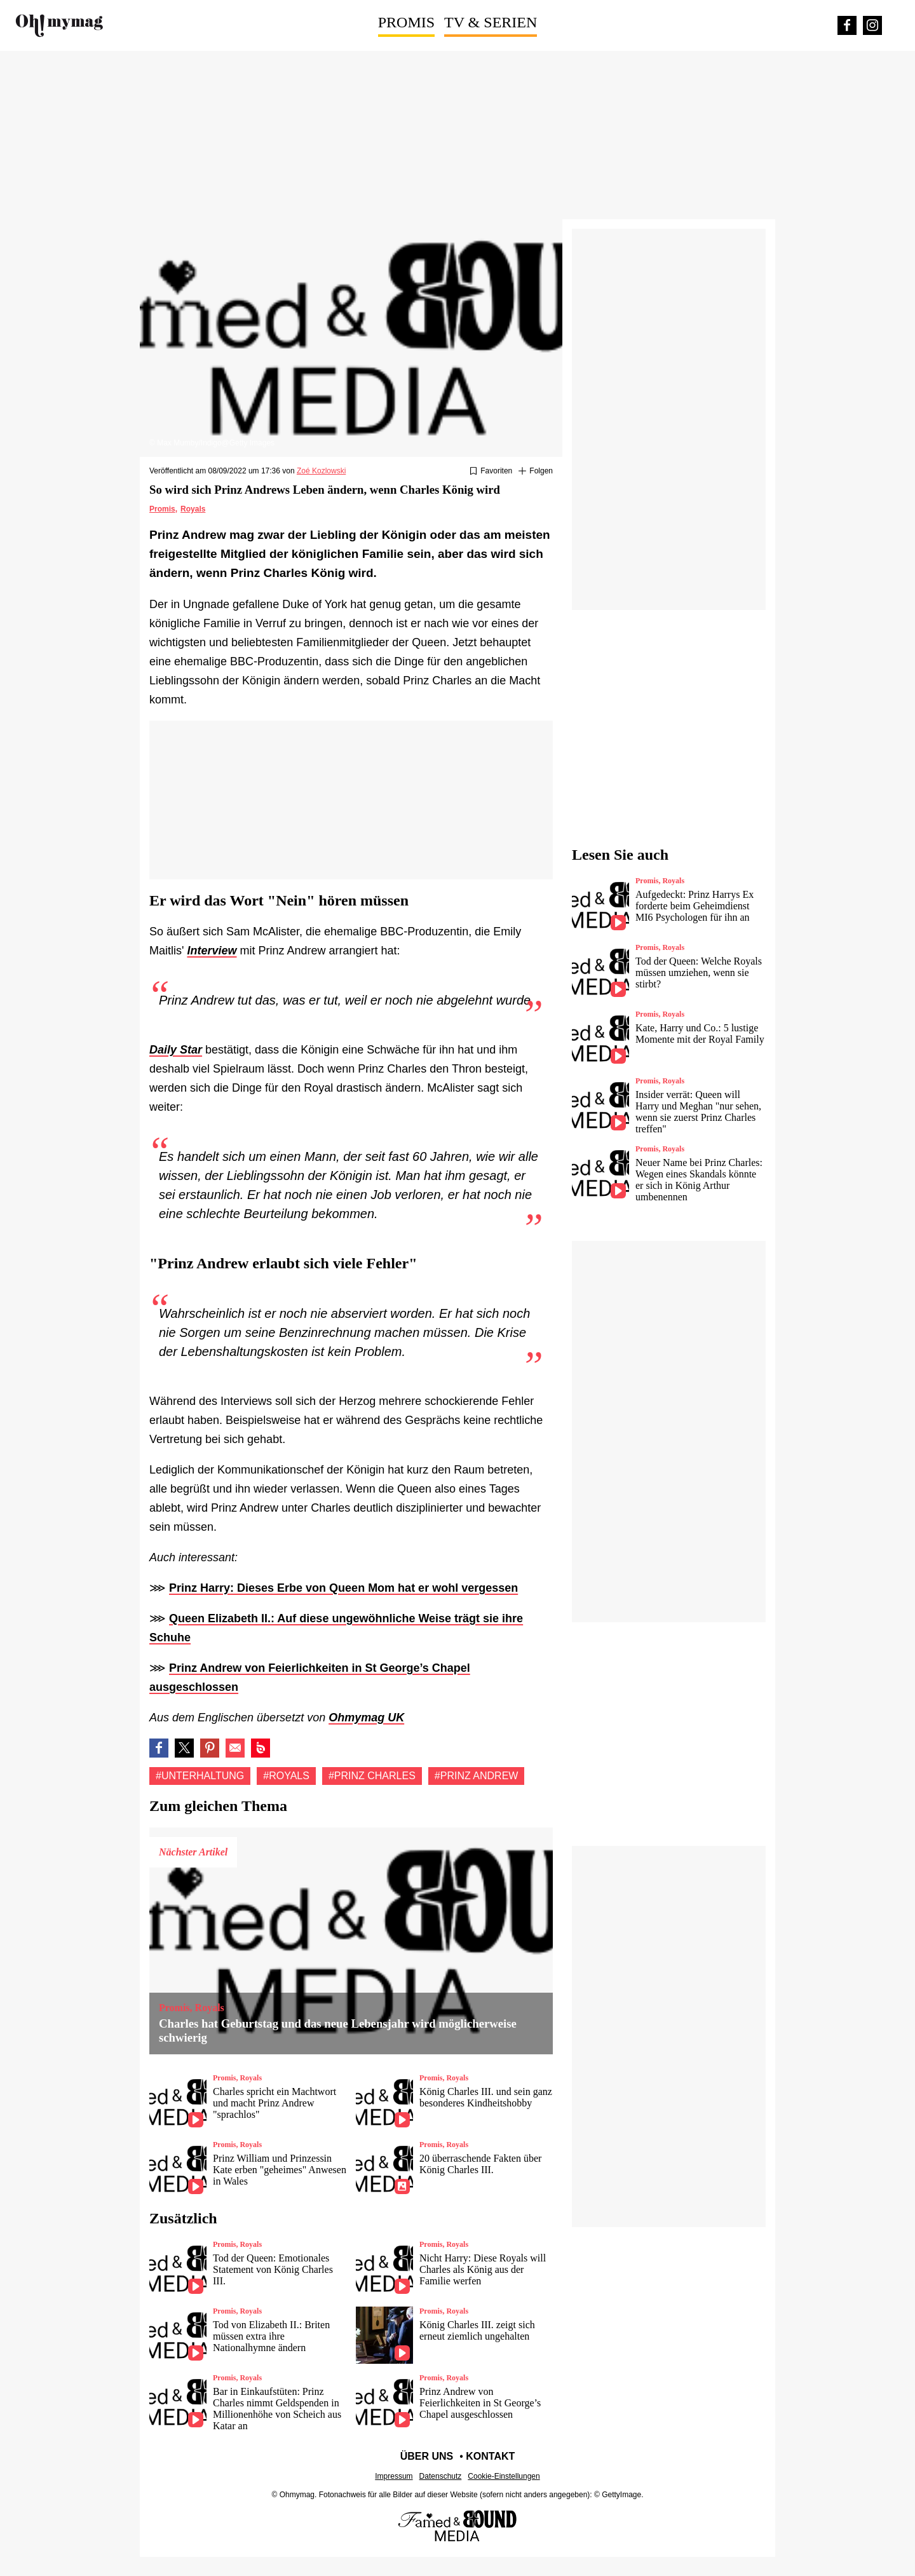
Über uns (427, 2456)
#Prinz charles (372, 1775)
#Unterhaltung (200, 1775)
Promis (406, 22)
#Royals (286, 1775)
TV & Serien (490, 22)
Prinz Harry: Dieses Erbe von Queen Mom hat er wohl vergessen (343, 1588)
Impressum (393, 2476)
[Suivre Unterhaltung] (535, 471)
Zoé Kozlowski (321, 470)
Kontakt (490, 2456)
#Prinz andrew (476, 1775)
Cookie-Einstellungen (503, 2476)
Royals (192, 509)
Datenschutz (440, 2476)
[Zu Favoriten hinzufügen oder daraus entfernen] (491, 471)
